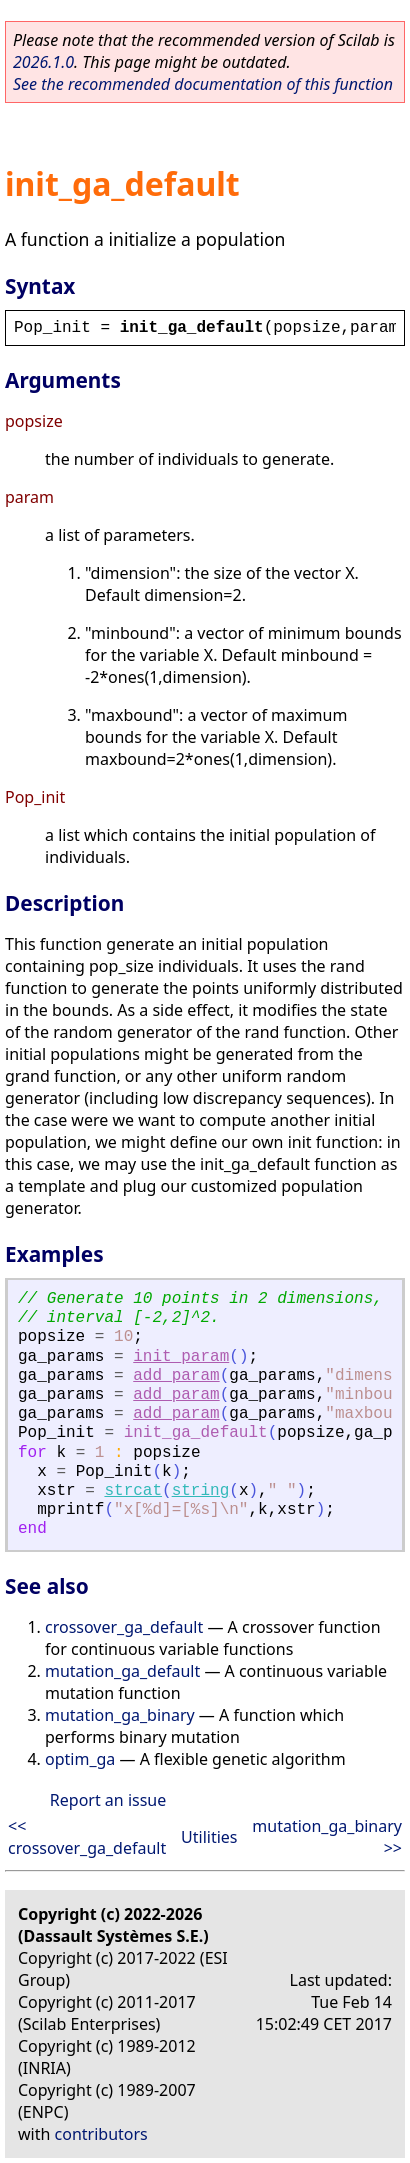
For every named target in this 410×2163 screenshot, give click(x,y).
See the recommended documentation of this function (203, 84)
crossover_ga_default (124, 1627)
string (201, 1491)
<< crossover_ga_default (87, 1837)
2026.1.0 (43, 62)
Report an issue (108, 1800)
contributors (101, 2134)
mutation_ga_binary (120, 1715)
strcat (133, 1491)
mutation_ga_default (122, 1671)
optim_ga (80, 1759)
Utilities (209, 1837)
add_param (176, 1376)
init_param (181, 1357)
